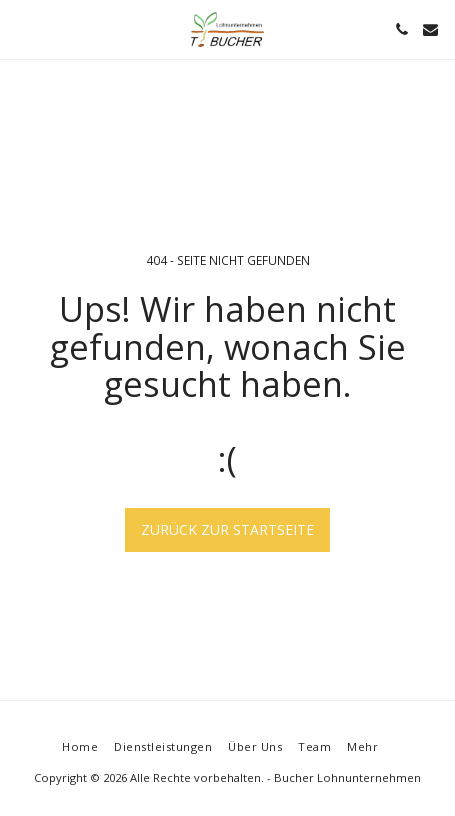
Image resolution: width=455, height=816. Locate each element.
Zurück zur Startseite (227, 529)
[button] (22, 28)
